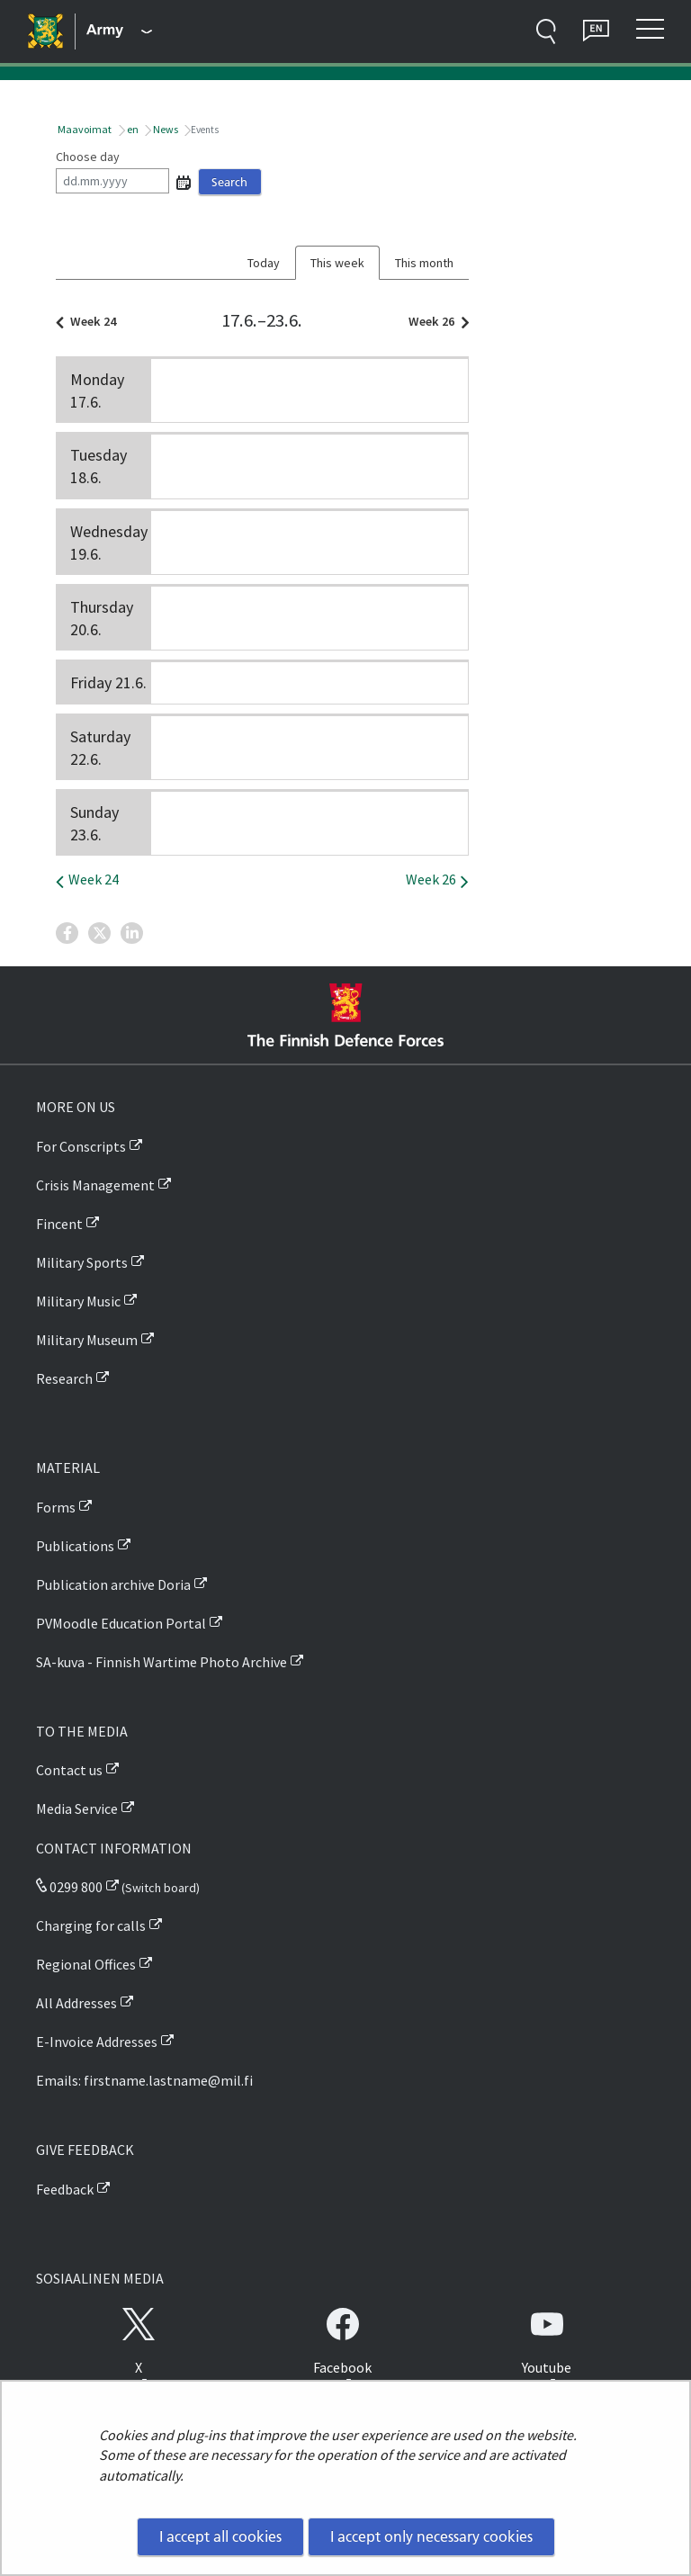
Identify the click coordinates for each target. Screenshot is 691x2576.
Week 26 (434, 321)
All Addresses (76, 2003)
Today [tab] (263, 263)
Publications (75, 1546)
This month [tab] (424, 263)
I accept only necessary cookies (431, 2536)
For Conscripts (81, 1146)
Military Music (78, 1301)
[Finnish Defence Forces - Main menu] (119, 31)
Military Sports (82, 1262)
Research (64, 1378)
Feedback (65, 2189)
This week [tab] (337, 263)
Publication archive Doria (113, 1584)
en (132, 129)
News (164, 129)
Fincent (59, 1224)
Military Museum (87, 1340)
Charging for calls (91, 1925)
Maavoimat (84, 129)
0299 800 (69, 1887)
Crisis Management (95, 1185)
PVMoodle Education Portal (121, 1623)
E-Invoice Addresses (96, 2042)
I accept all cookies (220, 2536)
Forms (56, 1507)
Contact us (69, 1770)
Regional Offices (86, 1964)
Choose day (88, 156)
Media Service (77, 1809)
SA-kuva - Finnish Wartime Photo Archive (161, 1662)
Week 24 (90, 321)
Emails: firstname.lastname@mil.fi (144, 2080)
